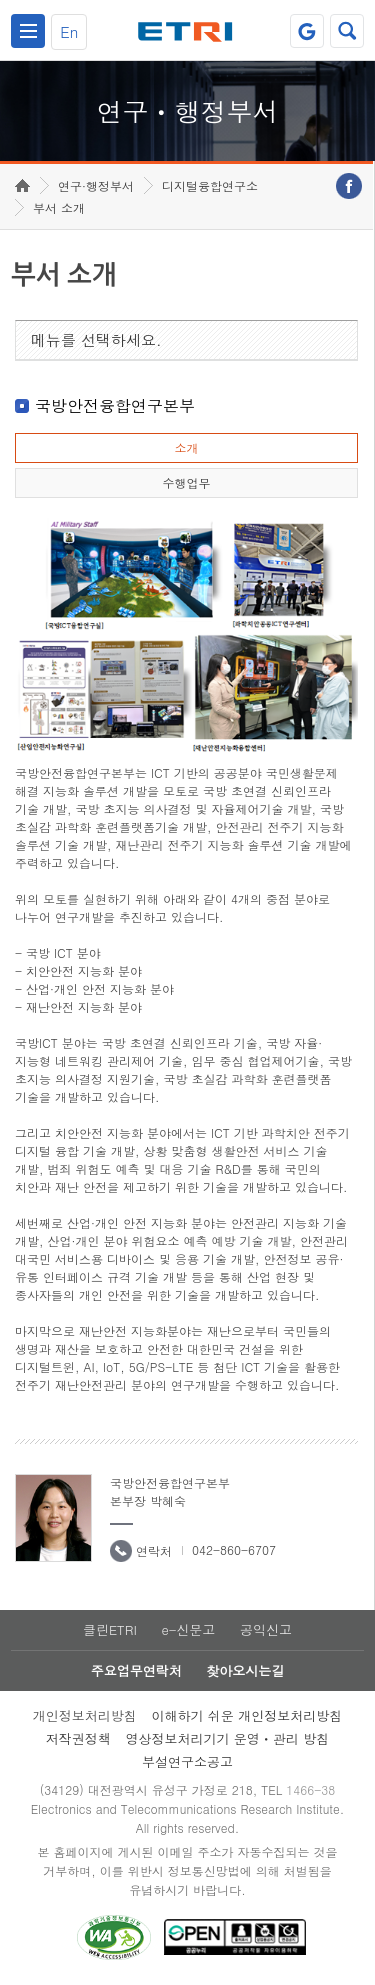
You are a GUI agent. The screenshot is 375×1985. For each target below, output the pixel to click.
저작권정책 (78, 1738)
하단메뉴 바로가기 (0, 0)
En (69, 31)
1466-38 (310, 1789)
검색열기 (347, 31)
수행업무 (186, 482)
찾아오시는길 (245, 1670)
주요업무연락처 (136, 1670)
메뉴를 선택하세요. (96, 339)
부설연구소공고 (187, 1761)
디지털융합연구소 (210, 185)
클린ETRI (110, 1629)
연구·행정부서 (96, 185)
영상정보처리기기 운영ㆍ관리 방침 (228, 1738)
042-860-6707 (234, 1549)
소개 (186, 447)
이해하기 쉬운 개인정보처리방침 (247, 1715)
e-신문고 (188, 1629)
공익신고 (266, 1629)
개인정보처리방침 (85, 1715)
